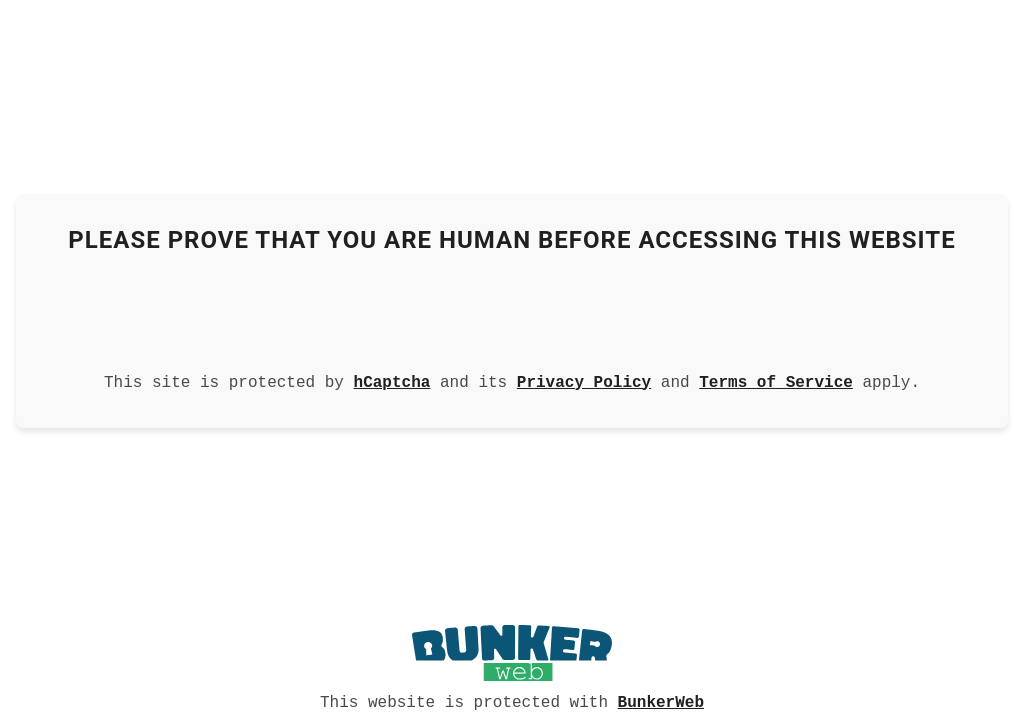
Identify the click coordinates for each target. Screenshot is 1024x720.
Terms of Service (776, 381)
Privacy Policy (584, 381)
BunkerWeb (661, 701)
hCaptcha (392, 381)
